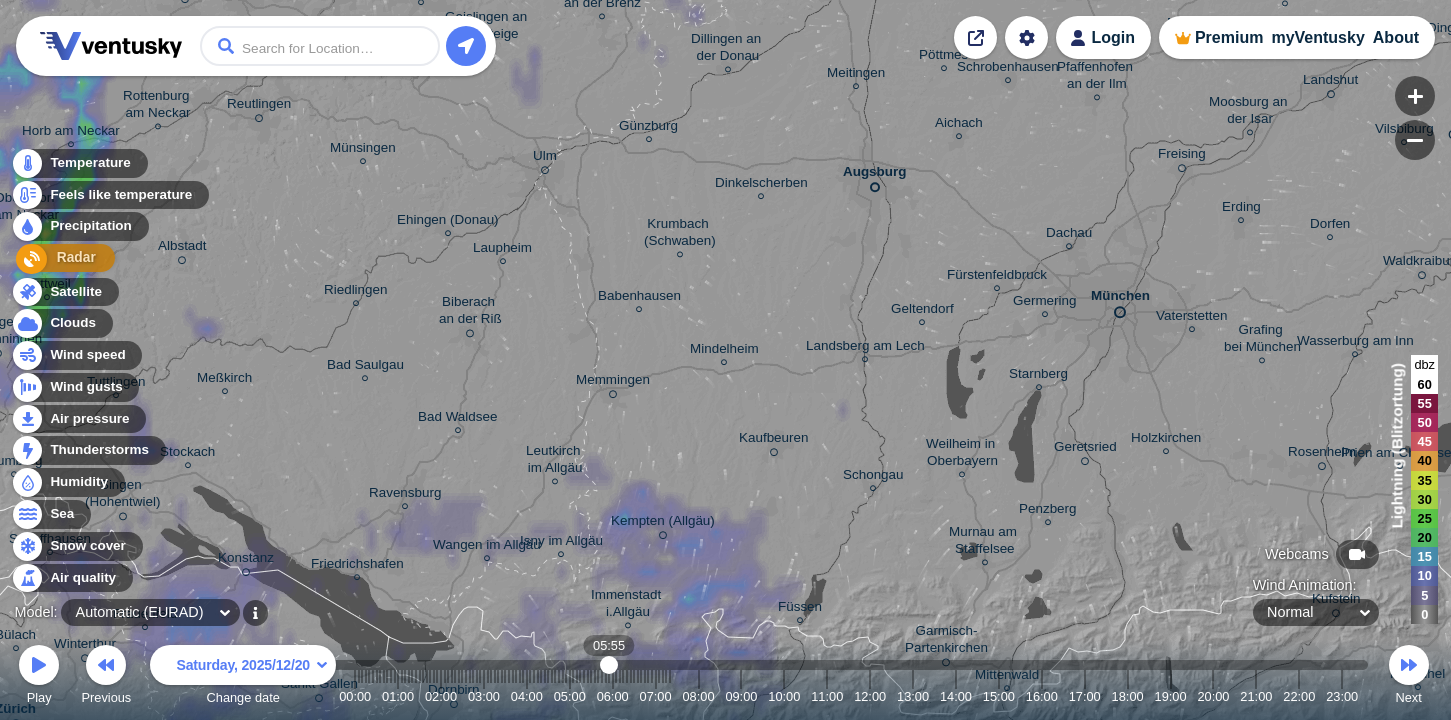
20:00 (1213, 696)
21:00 (1256, 696)
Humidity (67, 482)
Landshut (1330, 83)
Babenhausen (639, 298)
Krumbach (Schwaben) (680, 235)
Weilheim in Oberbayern (962, 455)
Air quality (71, 578)
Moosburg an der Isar (1250, 113)
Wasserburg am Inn (1355, 343)
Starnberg (1038, 376)
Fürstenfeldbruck (997, 277)
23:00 (1342, 696)
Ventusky (108, 46)
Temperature (79, 164)
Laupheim (502, 250)
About (1396, 37)
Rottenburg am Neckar (158, 107)
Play (39, 677)
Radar (58, 260)
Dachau (1069, 235)
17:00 (1085, 696)
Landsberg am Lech (865, 348)
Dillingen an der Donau (728, 50)
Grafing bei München (1262, 341)
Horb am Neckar (71, 133)
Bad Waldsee (457, 419)
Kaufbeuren (773, 441)
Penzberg (1048, 511)
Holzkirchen (1166, 440)
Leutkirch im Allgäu (555, 462)
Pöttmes (943, 57)
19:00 (1171, 696)
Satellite (64, 292)
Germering (1044, 303)
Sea (50, 514)
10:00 (784, 696)
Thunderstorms (88, 450)
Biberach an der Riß (470, 313)
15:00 (999, 696)
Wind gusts (75, 387)
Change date (243, 677)
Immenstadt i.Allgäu (628, 606)
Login (1113, 37)
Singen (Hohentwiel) (122, 496)
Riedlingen (356, 292)
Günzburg (648, 128)
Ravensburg (405, 495)
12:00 (870, 696)
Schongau (873, 477)
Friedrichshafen (357, 566)
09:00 (741, 696)
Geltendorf (922, 311)
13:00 (913, 696)
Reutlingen (259, 107)
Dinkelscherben (761, 185)
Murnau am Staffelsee (985, 543)
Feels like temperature (109, 196)
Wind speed (76, 355)
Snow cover (76, 546)
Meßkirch (224, 380)
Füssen (800, 609)
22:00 (1299, 696)
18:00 (1128, 696)
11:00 (827, 696)
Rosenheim (1322, 455)
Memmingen (613, 383)
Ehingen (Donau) (448, 222)
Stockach (187, 454)
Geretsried (1085, 450)
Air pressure (78, 419)
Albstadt (182, 249)
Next (1409, 677)
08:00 (698, 696)
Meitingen (856, 75)
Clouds (61, 323)
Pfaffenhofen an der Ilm (1097, 78)
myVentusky (1317, 37)
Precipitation (79, 228)
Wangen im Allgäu (487, 547)
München (1120, 300)
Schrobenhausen (1008, 69)
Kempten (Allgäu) (663, 524)
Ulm (545, 159)
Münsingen (363, 150)
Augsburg (874, 175)
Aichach (959, 125)
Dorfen (1330, 226)
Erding (1241, 209)
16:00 (1042, 696)
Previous (106, 677)
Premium (1229, 37)
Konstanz (246, 561)
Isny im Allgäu (561, 543)
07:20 (670, 696)
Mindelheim (724, 351)
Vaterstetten (1191, 318)
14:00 (956, 696)
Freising (1182, 157)
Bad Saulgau (365, 367)
